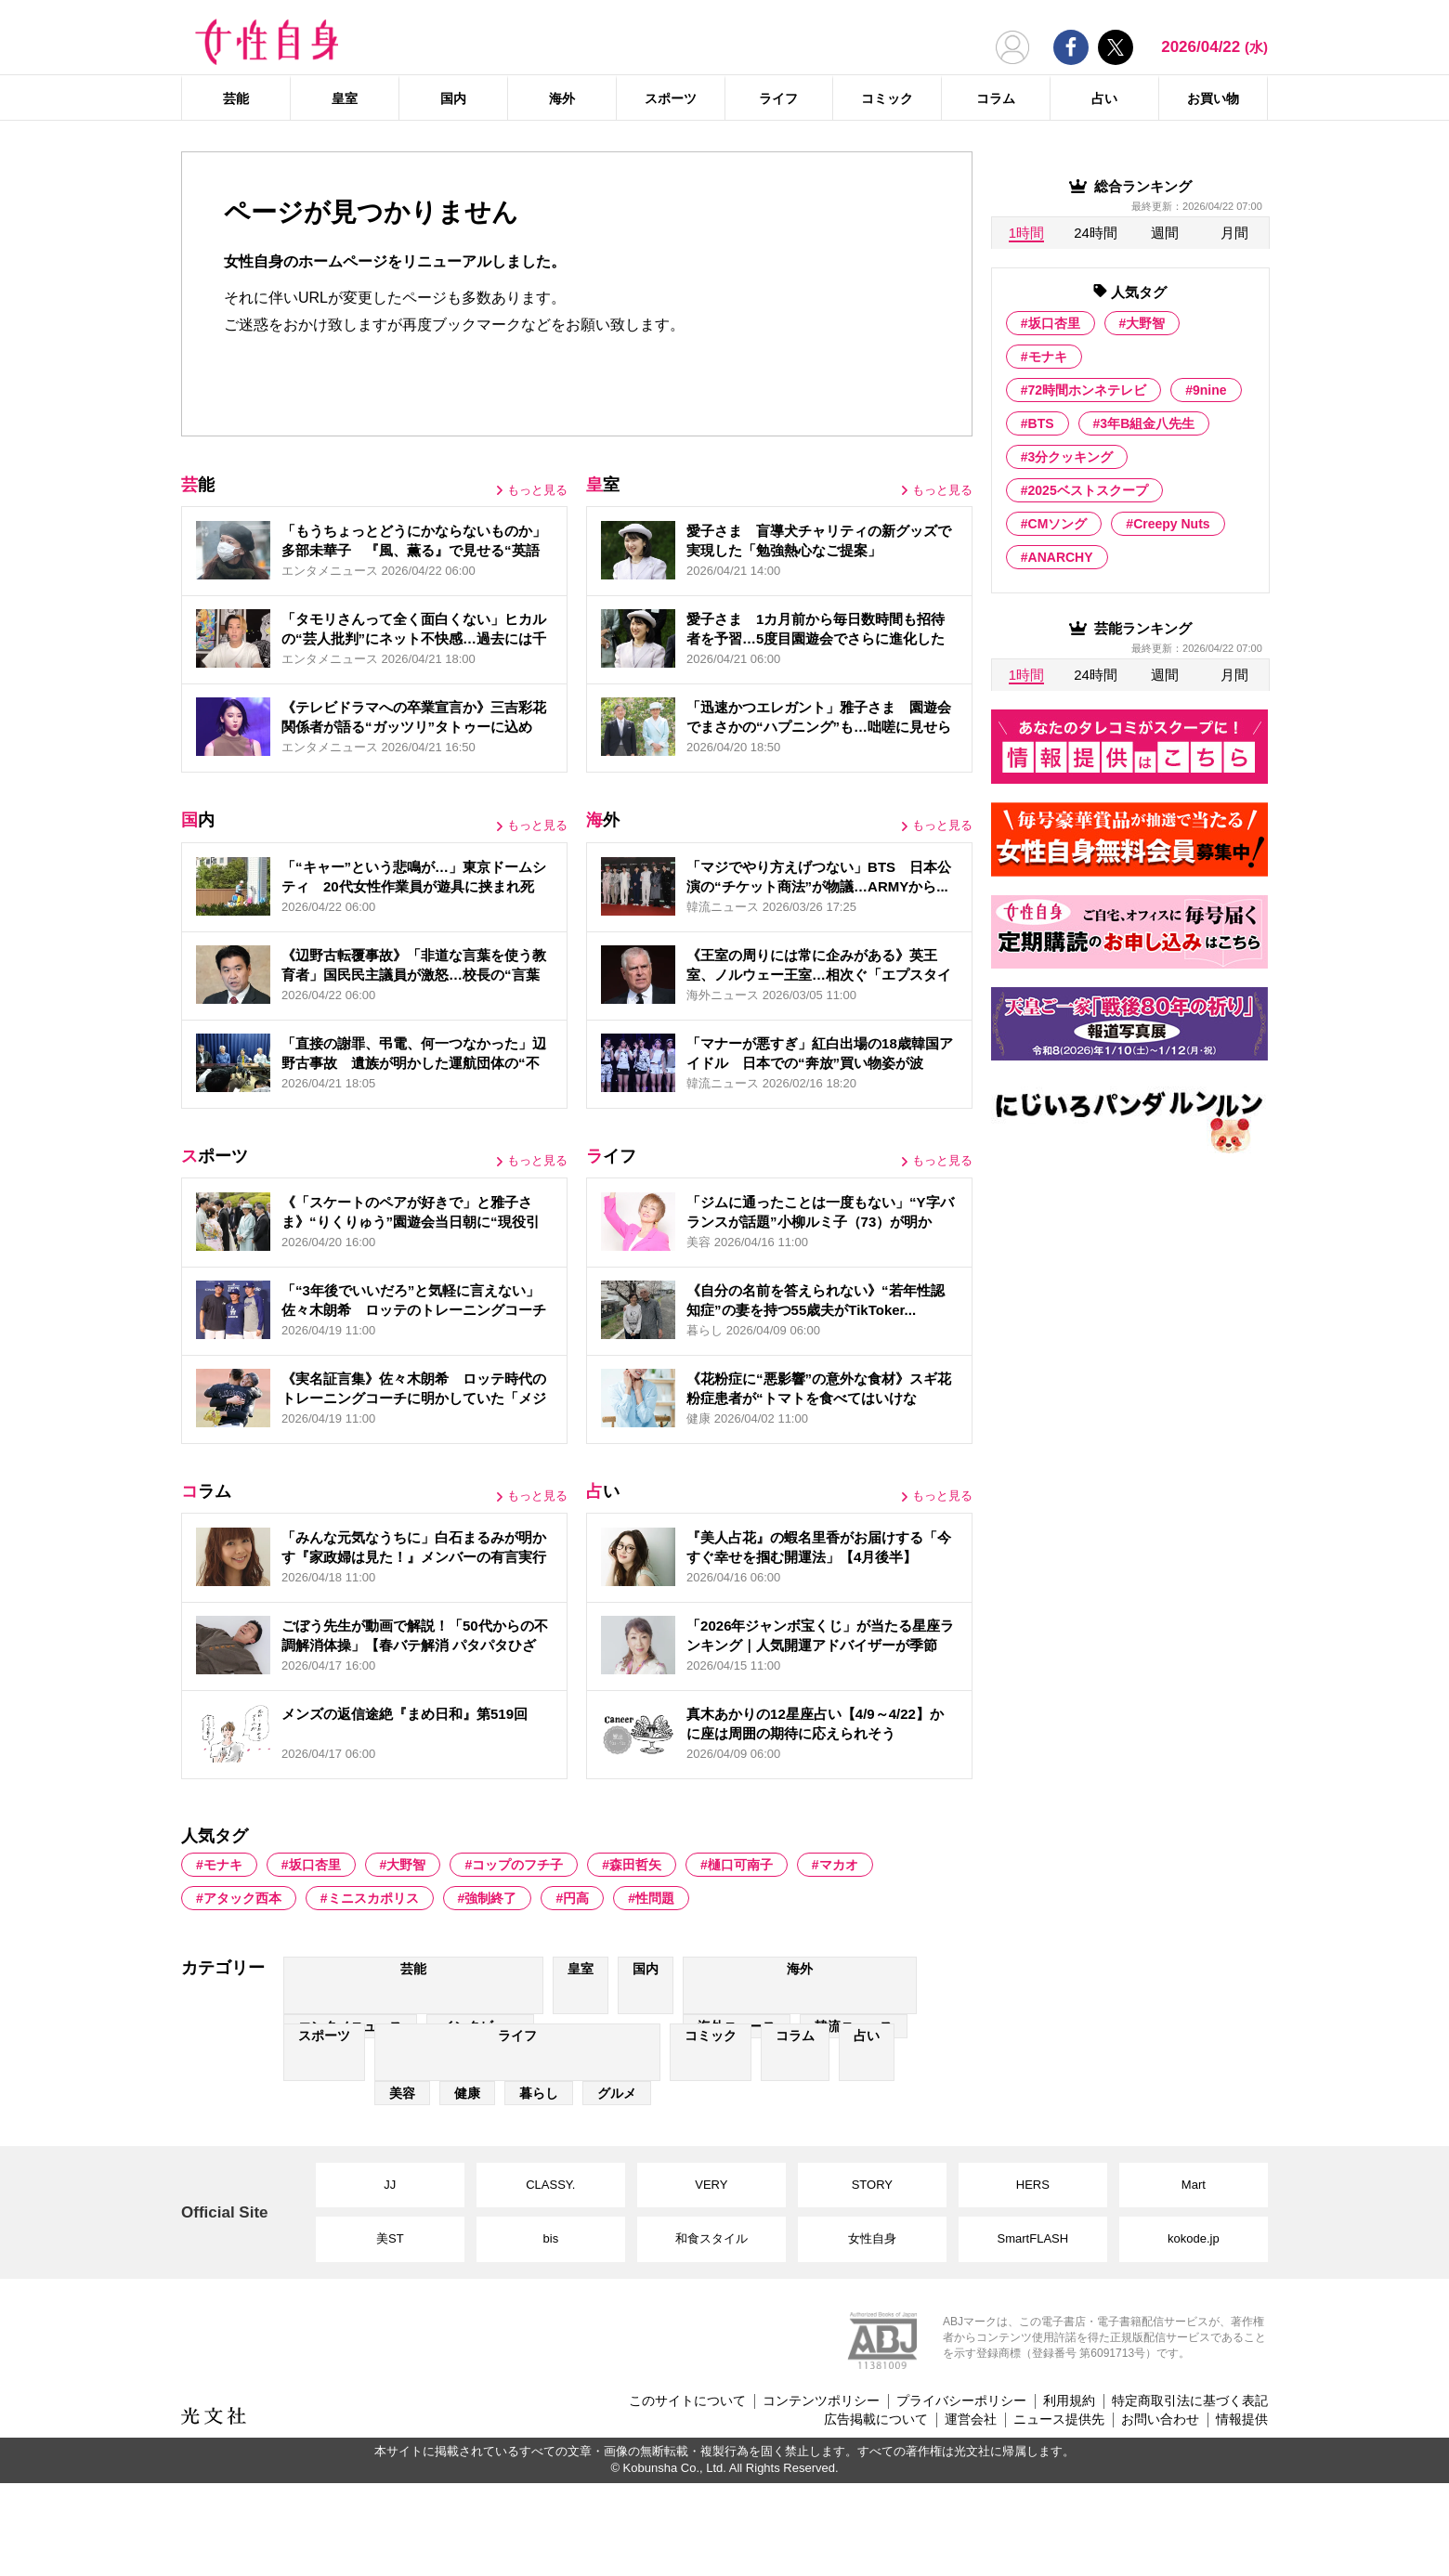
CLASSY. (550, 2185)
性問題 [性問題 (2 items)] (654, 1898)
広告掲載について (876, 2419)
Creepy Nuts (1171, 523)
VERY (711, 2185)
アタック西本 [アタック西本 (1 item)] (242, 1898)
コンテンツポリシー (821, 2400)
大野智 (1145, 323)
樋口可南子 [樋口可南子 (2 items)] (740, 1864)
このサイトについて (687, 2400)
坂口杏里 (1054, 323)
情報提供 (1242, 2419)
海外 (562, 98)
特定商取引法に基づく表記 (1190, 2400)
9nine (1210, 390)
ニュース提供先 (1058, 2419)
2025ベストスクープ (1088, 490)
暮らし (538, 2093)
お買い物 (1213, 98)
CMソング (1058, 523)
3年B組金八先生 (1147, 423)
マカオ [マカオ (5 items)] (838, 1864)
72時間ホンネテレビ (1087, 390)
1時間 (1026, 233)
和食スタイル (711, 2238)
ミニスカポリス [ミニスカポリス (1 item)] (373, 1898)
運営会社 (971, 2419)
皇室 (345, 98)
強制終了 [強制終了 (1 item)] (490, 1898)
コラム (995, 98)
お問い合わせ (1160, 2419)
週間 (1165, 233)
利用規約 (1069, 2400)
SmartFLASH (1033, 2238)
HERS (1033, 2185)
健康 (467, 2093)
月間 (1234, 233)
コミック (887, 98)
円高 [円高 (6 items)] (576, 1898)
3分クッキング (1071, 456)
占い (1104, 98)
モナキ (1047, 356)
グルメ (616, 2093)
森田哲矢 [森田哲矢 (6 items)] (635, 1864)
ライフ (778, 98)
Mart (1193, 2185)
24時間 (1095, 233)
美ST (390, 2238)
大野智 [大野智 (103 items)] (405, 1864)
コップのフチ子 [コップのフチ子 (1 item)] (517, 1864)
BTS (1041, 423)
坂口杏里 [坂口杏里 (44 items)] (315, 1864)
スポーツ (671, 98)
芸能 (236, 98)
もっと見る (537, 490)
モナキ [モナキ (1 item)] (222, 1864)
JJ (390, 2185)
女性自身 (872, 2238)
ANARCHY (1060, 557)
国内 (453, 98)
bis (551, 2238)
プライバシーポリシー (961, 2400)
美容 (402, 2093)
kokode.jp (1194, 2238)
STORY (872, 2185)
